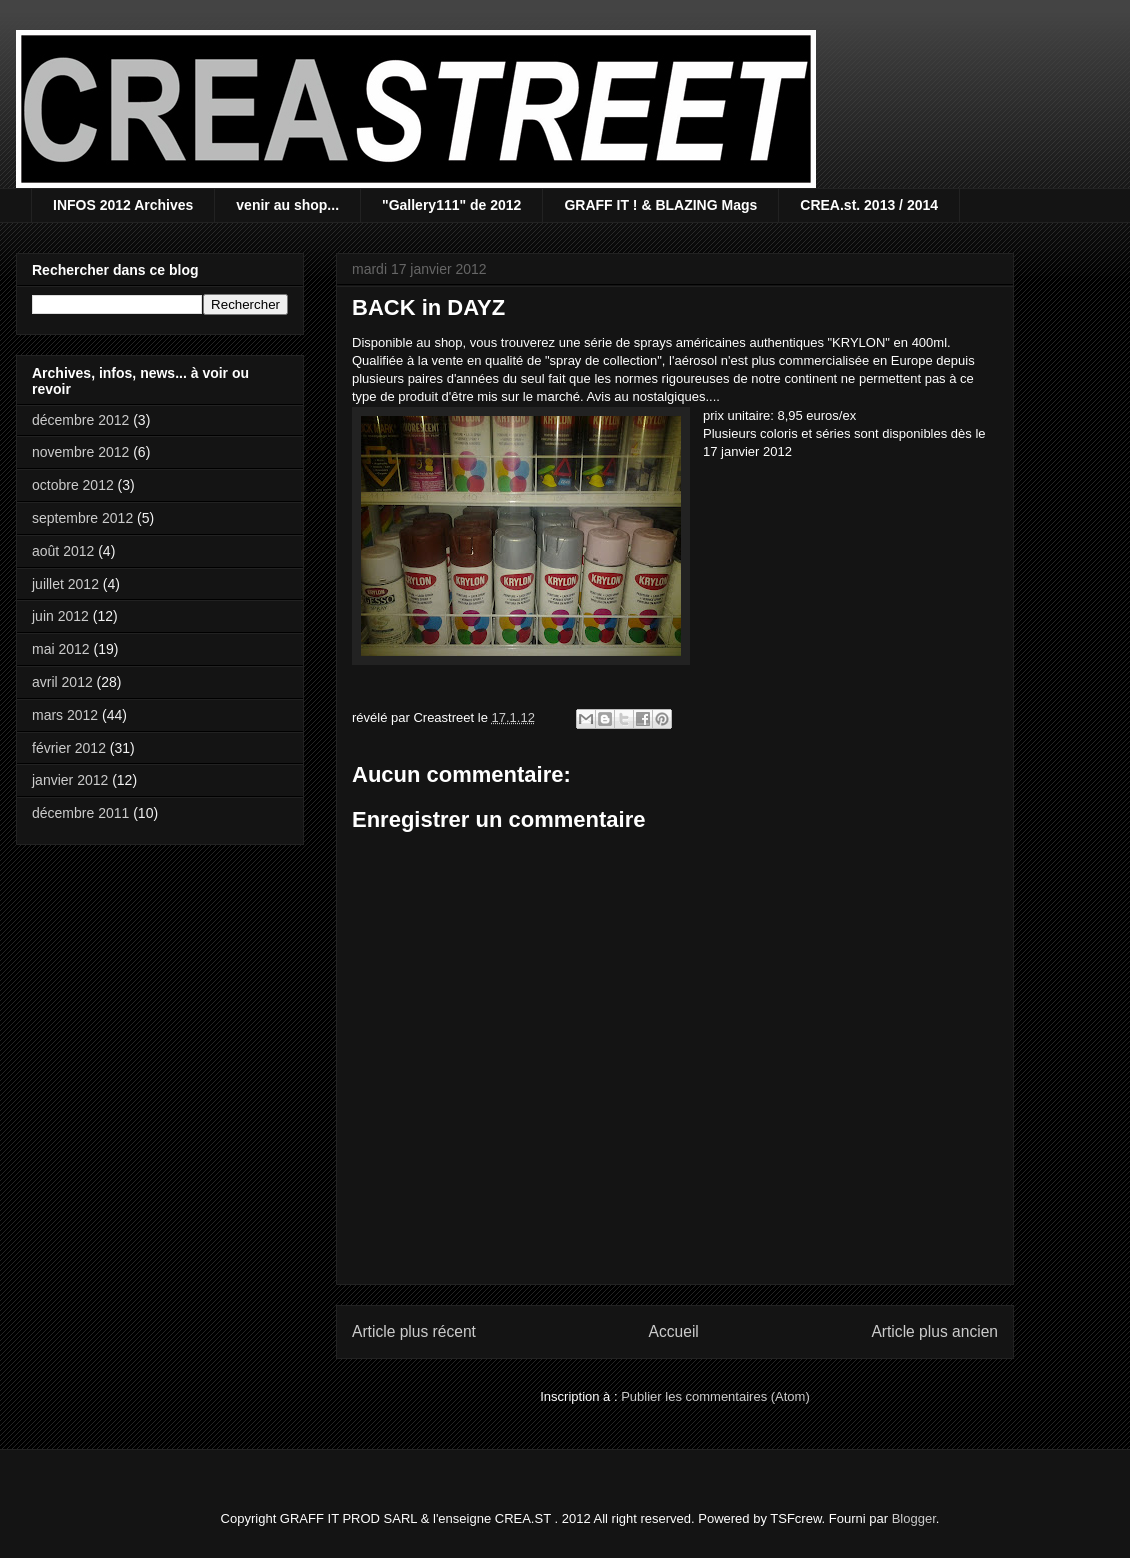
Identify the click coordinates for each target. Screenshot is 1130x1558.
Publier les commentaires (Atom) (715, 1396)
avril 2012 (62, 682)
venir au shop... (287, 205)
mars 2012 (65, 715)
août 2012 (63, 551)
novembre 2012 (80, 452)
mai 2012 (61, 649)
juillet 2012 (65, 584)
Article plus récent (414, 1331)
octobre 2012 (73, 485)
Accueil (674, 1331)
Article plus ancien (934, 1331)
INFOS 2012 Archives (123, 205)
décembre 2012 (80, 420)
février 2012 (69, 748)
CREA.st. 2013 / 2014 (869, 205)
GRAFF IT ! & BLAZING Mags (660, 205)
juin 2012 (60, 616)
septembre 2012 (82, 518)
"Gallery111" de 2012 (451, 205)
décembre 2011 (80, 813)
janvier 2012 (70, 780)
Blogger (914, 1518)
